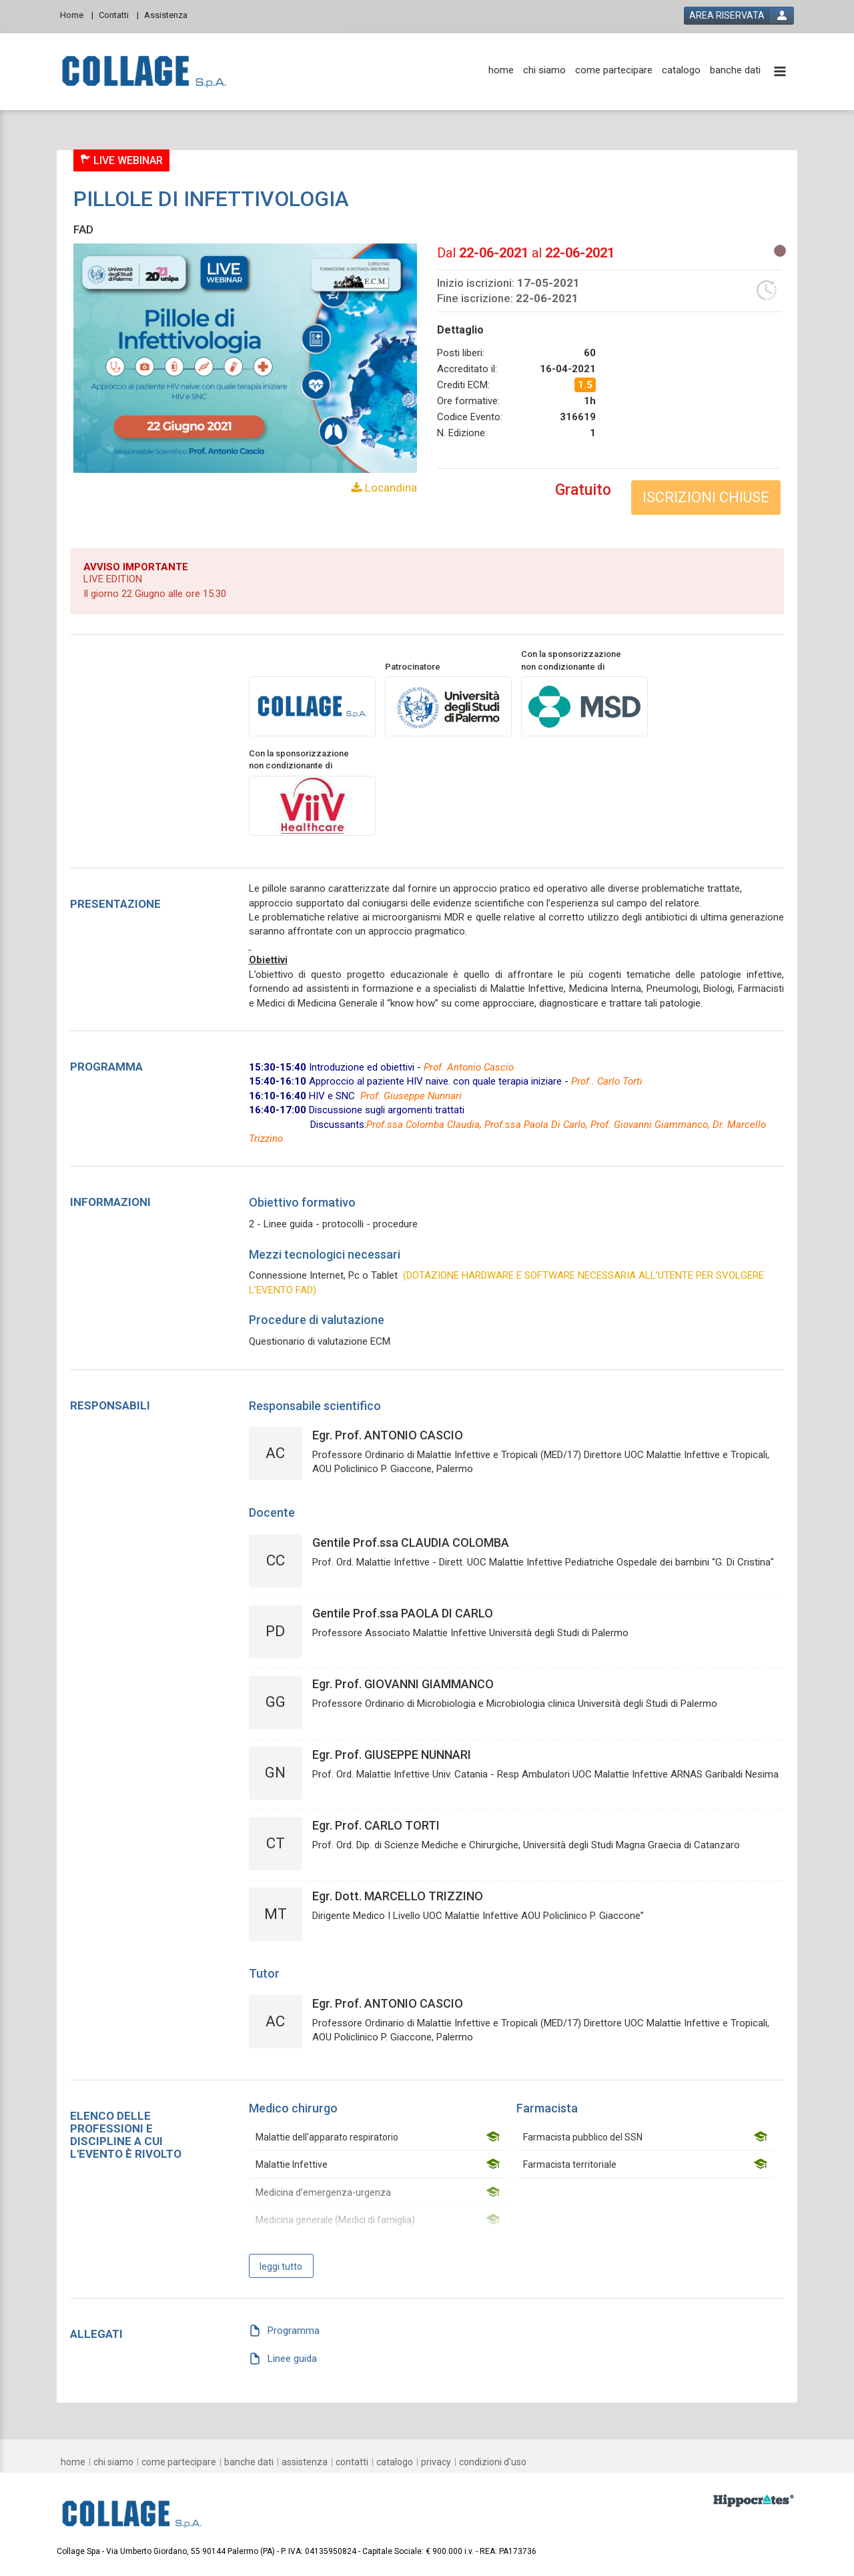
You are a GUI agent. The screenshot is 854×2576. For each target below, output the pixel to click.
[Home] (76, 14)
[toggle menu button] (780, 72)
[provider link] (312, 706)
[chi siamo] (544, 70)
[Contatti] (119, 14)
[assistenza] (305, 2462)
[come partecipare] (614, 70)
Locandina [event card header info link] (389, 487)
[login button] (739, 16)
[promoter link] (448, 706)
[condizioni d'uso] (492, 2462)
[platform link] (144, 71)
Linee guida (292, 2358)
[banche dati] (735, 70)
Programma (294, 2331)
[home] (501, 70)
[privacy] (436, 2462)
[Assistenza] (169, 14)
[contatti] (352, 2462)
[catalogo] (681, 70)
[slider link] (753, 2500)
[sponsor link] (584, 706)
